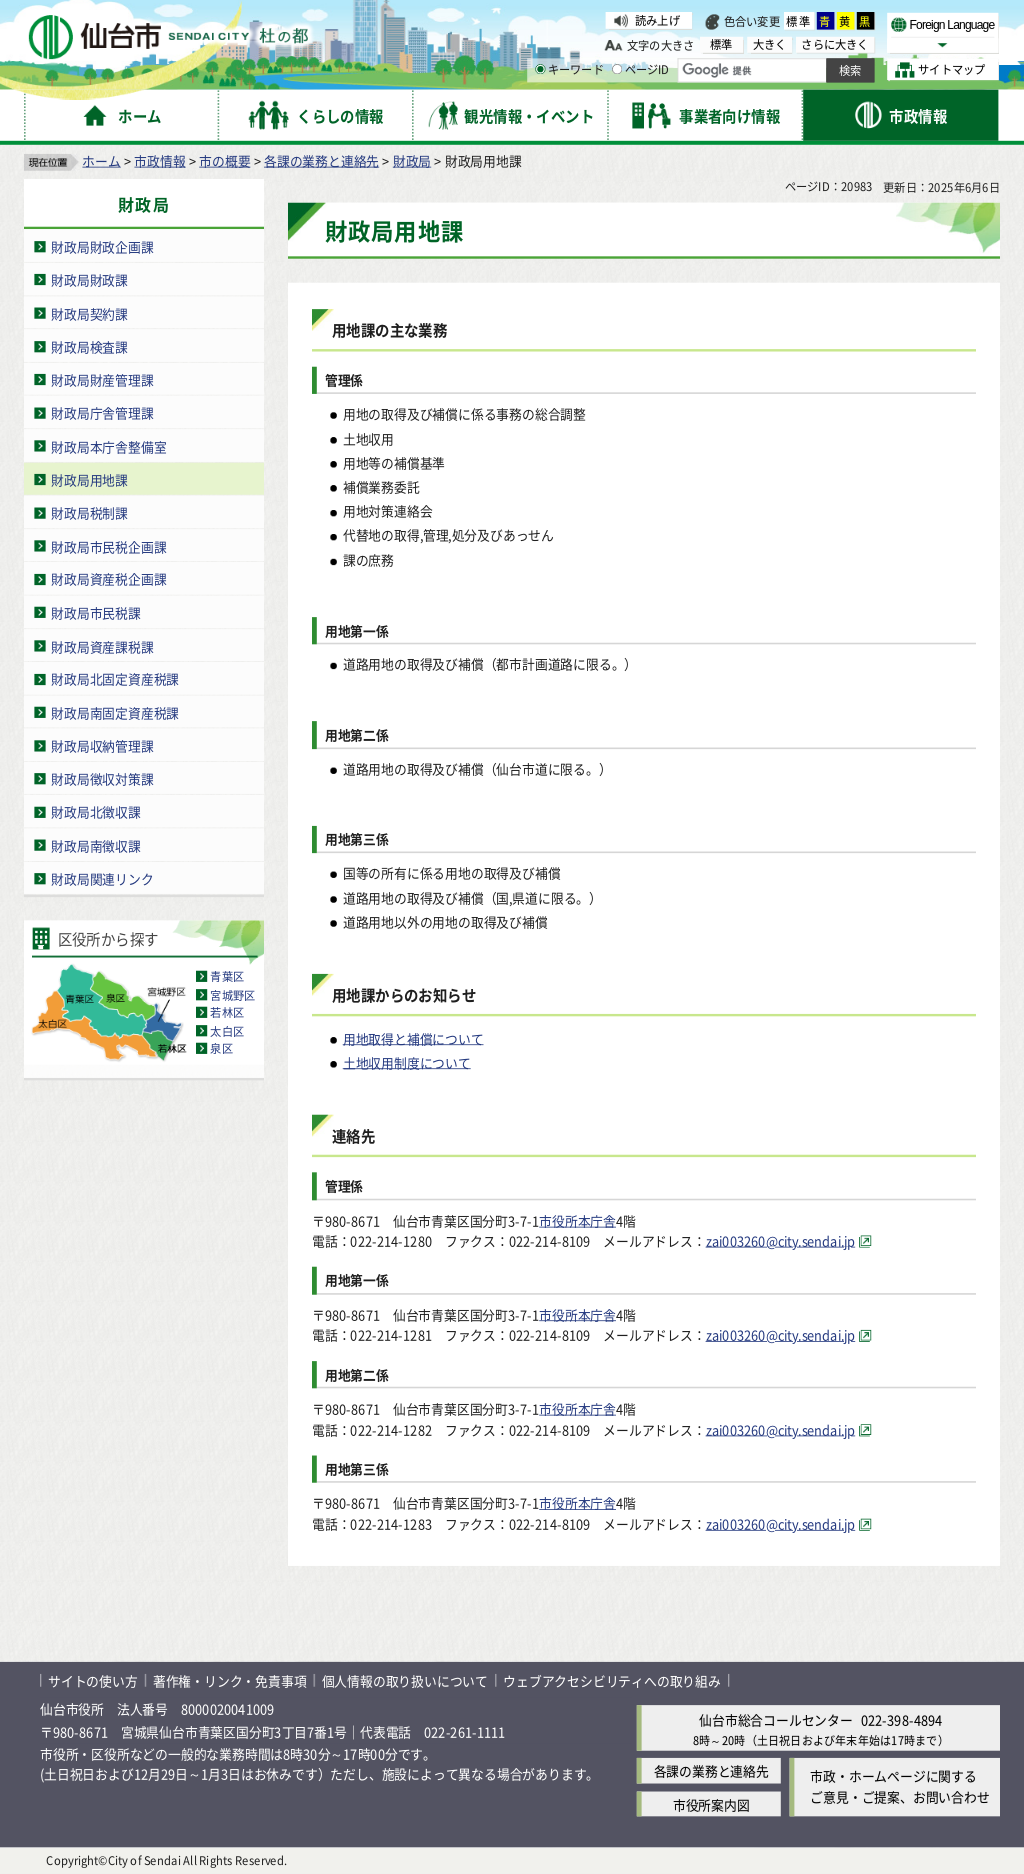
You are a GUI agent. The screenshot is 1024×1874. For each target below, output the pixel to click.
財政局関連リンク (102, 878)
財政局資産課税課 (102, 645)
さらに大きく (834, 44)
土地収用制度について (407, 1062)
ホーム (101, 160)
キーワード (569, 70)
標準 (799, 21)
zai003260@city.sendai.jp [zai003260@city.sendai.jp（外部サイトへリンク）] (781, 1240)
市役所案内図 (711, 1804)
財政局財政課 (89, 279)
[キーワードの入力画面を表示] (540, 69)
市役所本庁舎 (577, 1220)
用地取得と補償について (413, 1038)
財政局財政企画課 (102, 246)
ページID (641, 70)
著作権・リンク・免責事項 (230, 1680)
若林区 (227, 1013)
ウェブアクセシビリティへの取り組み (612, 1680)
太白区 (227, 1031)
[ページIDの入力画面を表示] (617, 69)
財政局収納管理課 (102, 745)
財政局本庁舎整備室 (108, 446)
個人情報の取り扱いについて (405, 1680)
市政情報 (159, 160)
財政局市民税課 (96, 612)
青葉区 (227, 977)
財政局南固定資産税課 (115, 712)
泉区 (221, 1049)
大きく (770, 44)
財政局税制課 (89, 512)
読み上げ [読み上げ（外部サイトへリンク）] (657, 20)
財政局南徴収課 (96, 845)
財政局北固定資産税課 (115, 679)
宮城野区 (232, 995)
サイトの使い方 (93, 1680)
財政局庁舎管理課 (102, 412)
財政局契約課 (89, 313)
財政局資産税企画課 (108, 579)
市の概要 (224, 160)
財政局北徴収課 (96, 812)
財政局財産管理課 (102, 379)
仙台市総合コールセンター (776, 1720)
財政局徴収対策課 (102, 779)
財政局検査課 (89, 346)
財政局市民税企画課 (108, 546)
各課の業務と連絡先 (321, 160)
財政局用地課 (89, 479)
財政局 (412, 160)
